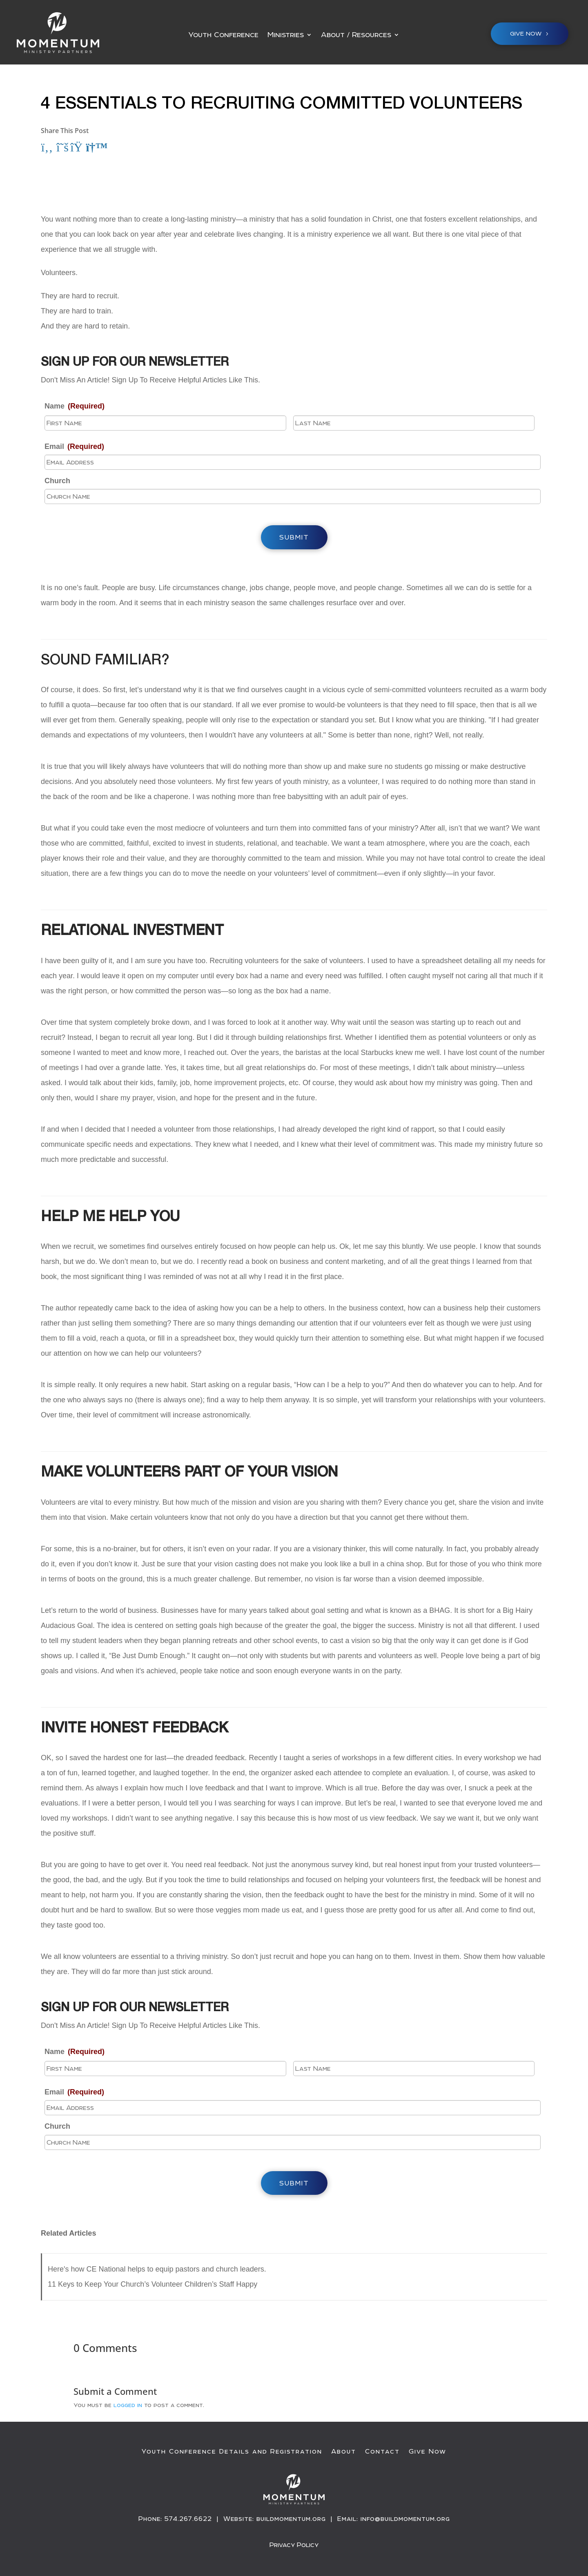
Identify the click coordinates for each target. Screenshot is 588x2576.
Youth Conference (223, 35)
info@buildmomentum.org (405, 2518)
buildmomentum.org (291, 2518)
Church (57, 481)
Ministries (285, 35)
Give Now (427, 2451)
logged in (128, 2405)
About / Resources (356, 35)
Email (74, 446)
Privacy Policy (294, 2544)
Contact (382, 2451)
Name (75, 406)
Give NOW (525, 33)
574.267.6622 (188, 2518)
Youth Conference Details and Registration (232, 2451)
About (343, 2451)
